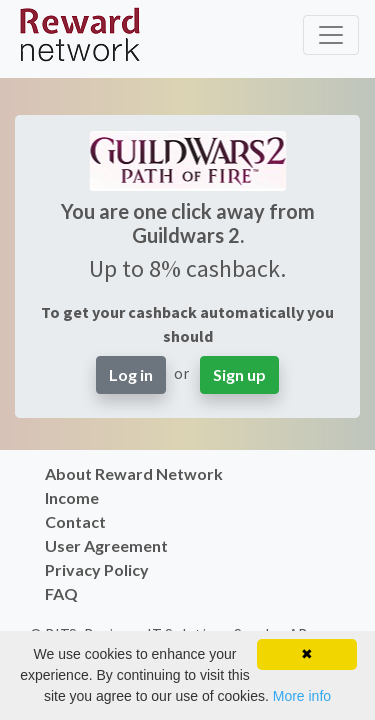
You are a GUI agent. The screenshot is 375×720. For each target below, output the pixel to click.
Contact (75, 521)
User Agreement (106, 545)
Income (72, 497)
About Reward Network (134, 473)
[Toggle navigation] (331, 35)
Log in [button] (131, 374)
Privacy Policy (97, 569)
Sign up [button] (239, 374)
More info (302, 696)
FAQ (61, 593)
